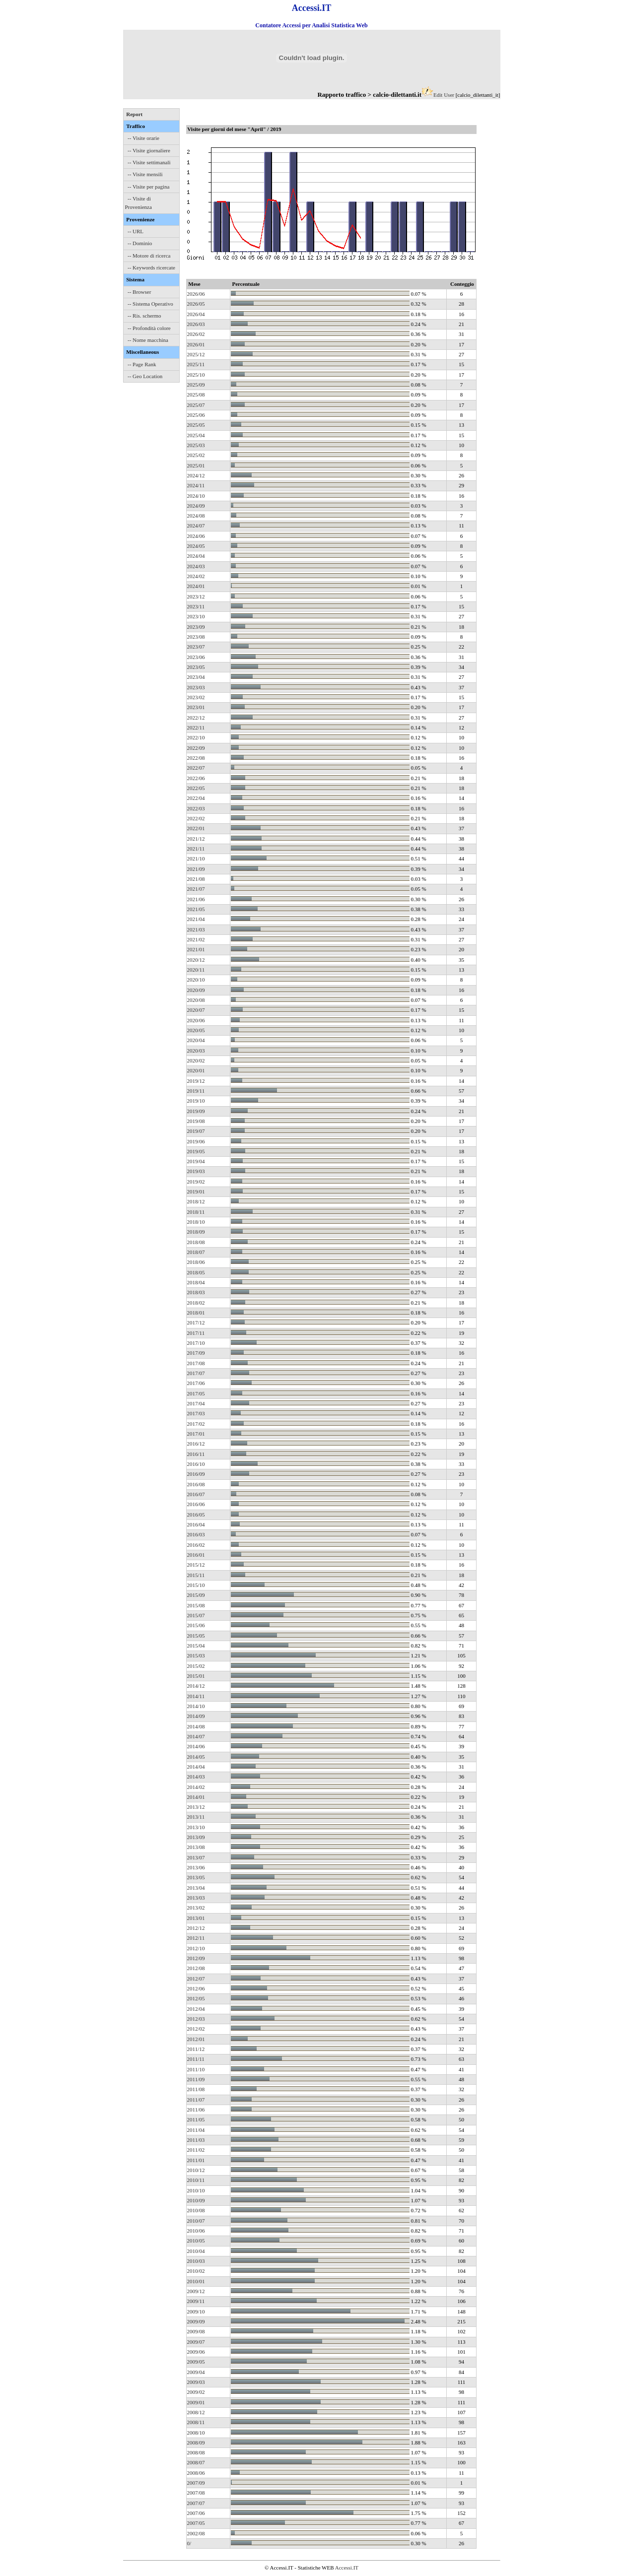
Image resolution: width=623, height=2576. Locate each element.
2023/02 (196, 697)
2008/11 (196, 2422)
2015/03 (196, 1655)
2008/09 (196, 2442)
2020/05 (196, 1030)
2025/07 (196, 405)
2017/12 (196, 1322)
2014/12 (196, 1686)
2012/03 (196, 2019)
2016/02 (196, 1545)
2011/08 (196, 2089)
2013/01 (196, 1918)
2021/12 (196, 839)
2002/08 (196, 2533)
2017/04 (196, 1403)
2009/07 (196, 2342)
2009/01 (196, 2402)
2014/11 (196, 1696)
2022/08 (196, 758)
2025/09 (196, 385)
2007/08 (196, 2493)
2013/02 (196, 1908)
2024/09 (196, 506)
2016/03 (196, 1534)
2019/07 (196, 1131)
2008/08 (196, 2452)
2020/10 (196, 980)
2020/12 (196, 960)
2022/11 (196, 727)
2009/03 (196, 2382)
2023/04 (196, 677)
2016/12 (196, 1444)
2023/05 (196, 667)
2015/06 (196, 1625)
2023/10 (196, 616)
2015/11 (196, 1575)
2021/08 (196, 879)
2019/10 (196, 1101)
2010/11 (196, 2180)
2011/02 (196, 2150)
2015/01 (196, 1676)
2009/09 (196, 2321)
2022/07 (196, 768)
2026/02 (196, 334)
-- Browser (139, 292)
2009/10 (196, 2311)
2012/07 (196, 1979)
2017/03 (196, 1413)
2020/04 (196, 1040)
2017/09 (196, 1353)
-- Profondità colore (149, 328)
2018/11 (196, 1212)
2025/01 (196, 465)
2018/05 (196, 1272)
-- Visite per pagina (148, 187)
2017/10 (196, 1343)
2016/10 (196, 1464)
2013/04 (196, 1888)
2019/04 (196, 1161)
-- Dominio (140, 243)
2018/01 (196, 1313)
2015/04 (196, 1646)
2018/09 (196, 1232)
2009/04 (196, 2372)
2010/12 (196, 2170)
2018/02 (196, 1303)
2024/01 (196, 586)
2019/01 (196, 1191)
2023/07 (196, 647)
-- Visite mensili (145, 174)
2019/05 (196, 1151)
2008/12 (196, 2412)
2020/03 (196, 1051)
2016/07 (196, 1494)
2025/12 (196, 354)
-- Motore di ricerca (149, 256)
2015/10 (196, 1585)
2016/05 (196, 1515)
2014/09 (196, 1716)
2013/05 (196, 1877)
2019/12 (196, 1081)
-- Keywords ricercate (151, 267)
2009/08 (196, 2331)
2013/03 (196, 1898)
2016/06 (196, 1504)
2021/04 (196, 919)
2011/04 (196, 2130)
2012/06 (196, 1988)
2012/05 (196, 1998)
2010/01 (196, 2281)
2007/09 (196, 2483)
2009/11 (196, 2301)
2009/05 (196, 2362)
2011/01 (196, 2160)
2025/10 (196, 375)
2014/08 (196, 1726)
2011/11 (196, 2059)
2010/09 (196, 2200)
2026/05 (196, 304)
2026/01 (196, 344)
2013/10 (196, 1827)
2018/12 (196, 1201)
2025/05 (196, 425)
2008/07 (196, 2462)
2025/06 (196, 415)
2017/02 (196, 1424)
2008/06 (196, 2473)
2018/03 (196, 1292)
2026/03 (196, 324)
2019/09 (196, 1111)
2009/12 (196, 2291)
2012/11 (196, 1938)
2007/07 (196, 2503)
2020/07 (196, 1010)
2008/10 (196, 2433)
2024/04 (196, 556)
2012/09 (196, 1958)
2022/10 (196, 737)
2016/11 (196, 1454)
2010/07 (196, 2221)
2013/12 (196, 1807)
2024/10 (196, 496)
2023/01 (196, 707)
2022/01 (196, 828)
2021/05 (196, 909)
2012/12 (196, 1928)
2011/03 (196, 2140)
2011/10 (196, 2069)
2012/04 (196, 2009)
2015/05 (196, 1636)
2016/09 (196, 1474)
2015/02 (196, 1666)
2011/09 (196, 2079)
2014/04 (196, 1767)
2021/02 (196, 939)
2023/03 (196, 687)
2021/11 (196, 849)
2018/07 (196, 1252)
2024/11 (196, 485)
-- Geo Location (145, 376)
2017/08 (196, 1363)
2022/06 (196, 778)
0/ (189, 2543)
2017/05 (196, 1393)
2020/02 (196, 1060)
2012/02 (196, 2029)
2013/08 (196, 1847)
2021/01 (196, 949)
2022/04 (196, 798)
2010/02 (196, 2271)
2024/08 (196, 516)
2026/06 (196, 294)
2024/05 (196, 546)
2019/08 (196, 1121)
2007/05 (196, 2523)
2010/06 (196, 2231)
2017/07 (196, 1373)
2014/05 (196, 1757)
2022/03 (196, 808)
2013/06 (196, 1867)
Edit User (443, 95)
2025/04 (196, 435)
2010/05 (196, 2241)
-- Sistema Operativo (150, 304)
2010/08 (196, 2210)
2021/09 (196, 869)
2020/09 (196, 990)
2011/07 (196, 2100)
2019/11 (196, 1091)
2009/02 (196, 2392)
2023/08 (196, 637)
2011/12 (196, 2049)
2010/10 (196, 2190)
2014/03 (196, 1777)
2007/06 (196, 2513)
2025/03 (196, 445)
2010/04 (196, 2251)
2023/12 (196, 596)
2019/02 (196, 1182)
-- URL (135, 231)
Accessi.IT (346, 2568)
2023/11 (196, 606)
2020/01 (196, 1070)
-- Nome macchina (148, 340)
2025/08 (196, 394)
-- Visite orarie (143, 138)
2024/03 (196, 566)
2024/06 (196, 536)
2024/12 (196, 475)
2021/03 (196, 929)
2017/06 (196, 1383)
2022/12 (196, 718)
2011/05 (196, 2119)
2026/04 (196, 314)
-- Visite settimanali (149, 162)
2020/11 (196, 970)
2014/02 (196, 1787)
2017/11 (196, 1333)
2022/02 (196, 818)
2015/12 (196, 1565)
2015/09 (196, 1595)
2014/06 (196, 1746)
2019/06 (196, 1141)
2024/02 (196, 576)
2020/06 (196, 1020)
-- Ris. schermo (144, 316)
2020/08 (196, 1000)
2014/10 (196, 1706)
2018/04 (196, 1282)
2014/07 (196, 1736)
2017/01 (196, 1434)
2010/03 (196, 2261)
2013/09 (196, 1837)
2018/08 (196, 1242)
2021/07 (196, 889)
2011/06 (196, 2110)
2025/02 (196, 455)
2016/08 (196, 1484)
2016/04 (196, 1524)
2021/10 (196, 858)
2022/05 (196, 788)
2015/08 (196, 1605)
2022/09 (196, 748)
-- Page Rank (142, 364)
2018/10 (196, 1222)
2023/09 (196, 627)
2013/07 (196, 1857)
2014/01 (196, 1797)
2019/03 (196, 1171)
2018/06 (196, 1262)
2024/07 (196, 525)
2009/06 (196, 2352)
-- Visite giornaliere (149, 150)
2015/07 (196, 1615)
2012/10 (196, 1948)
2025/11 (196, 364)
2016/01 (196, 1555)
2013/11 (196, 1817)
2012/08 (196, 1968)
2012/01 (196, 2039)
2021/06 (196, 899)
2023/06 (196, 657)
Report (134, 114)
